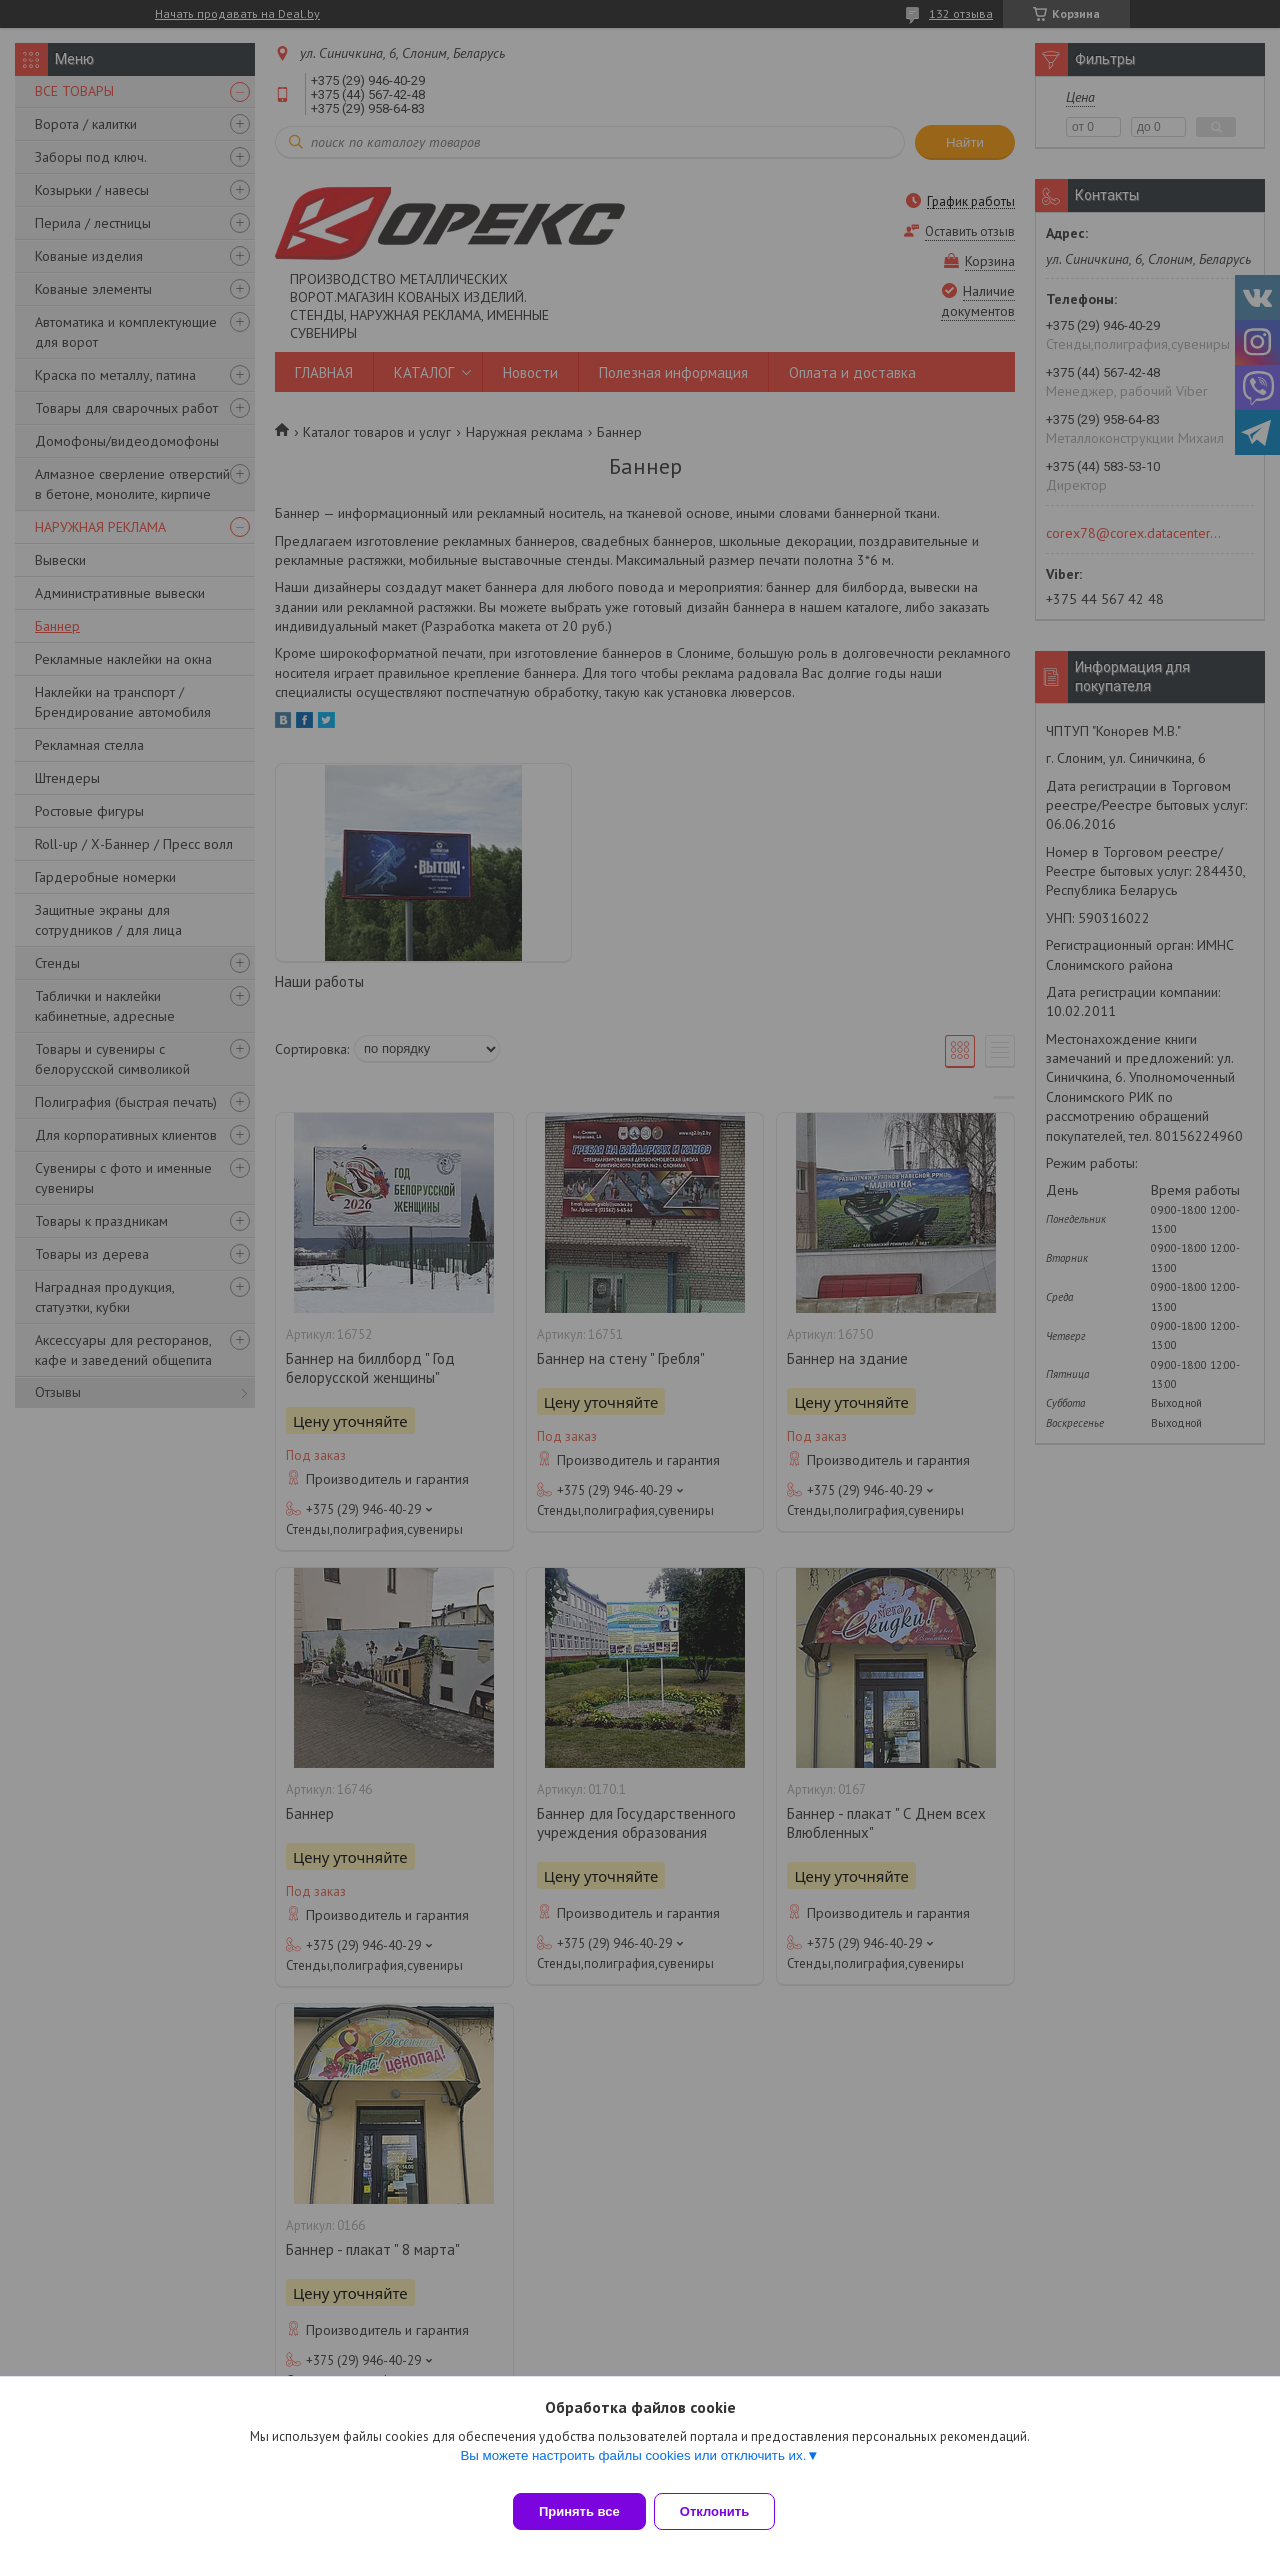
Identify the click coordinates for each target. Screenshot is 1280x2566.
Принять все (579, 2511)
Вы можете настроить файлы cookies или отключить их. (633, 2467)
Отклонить (726, 2511)
